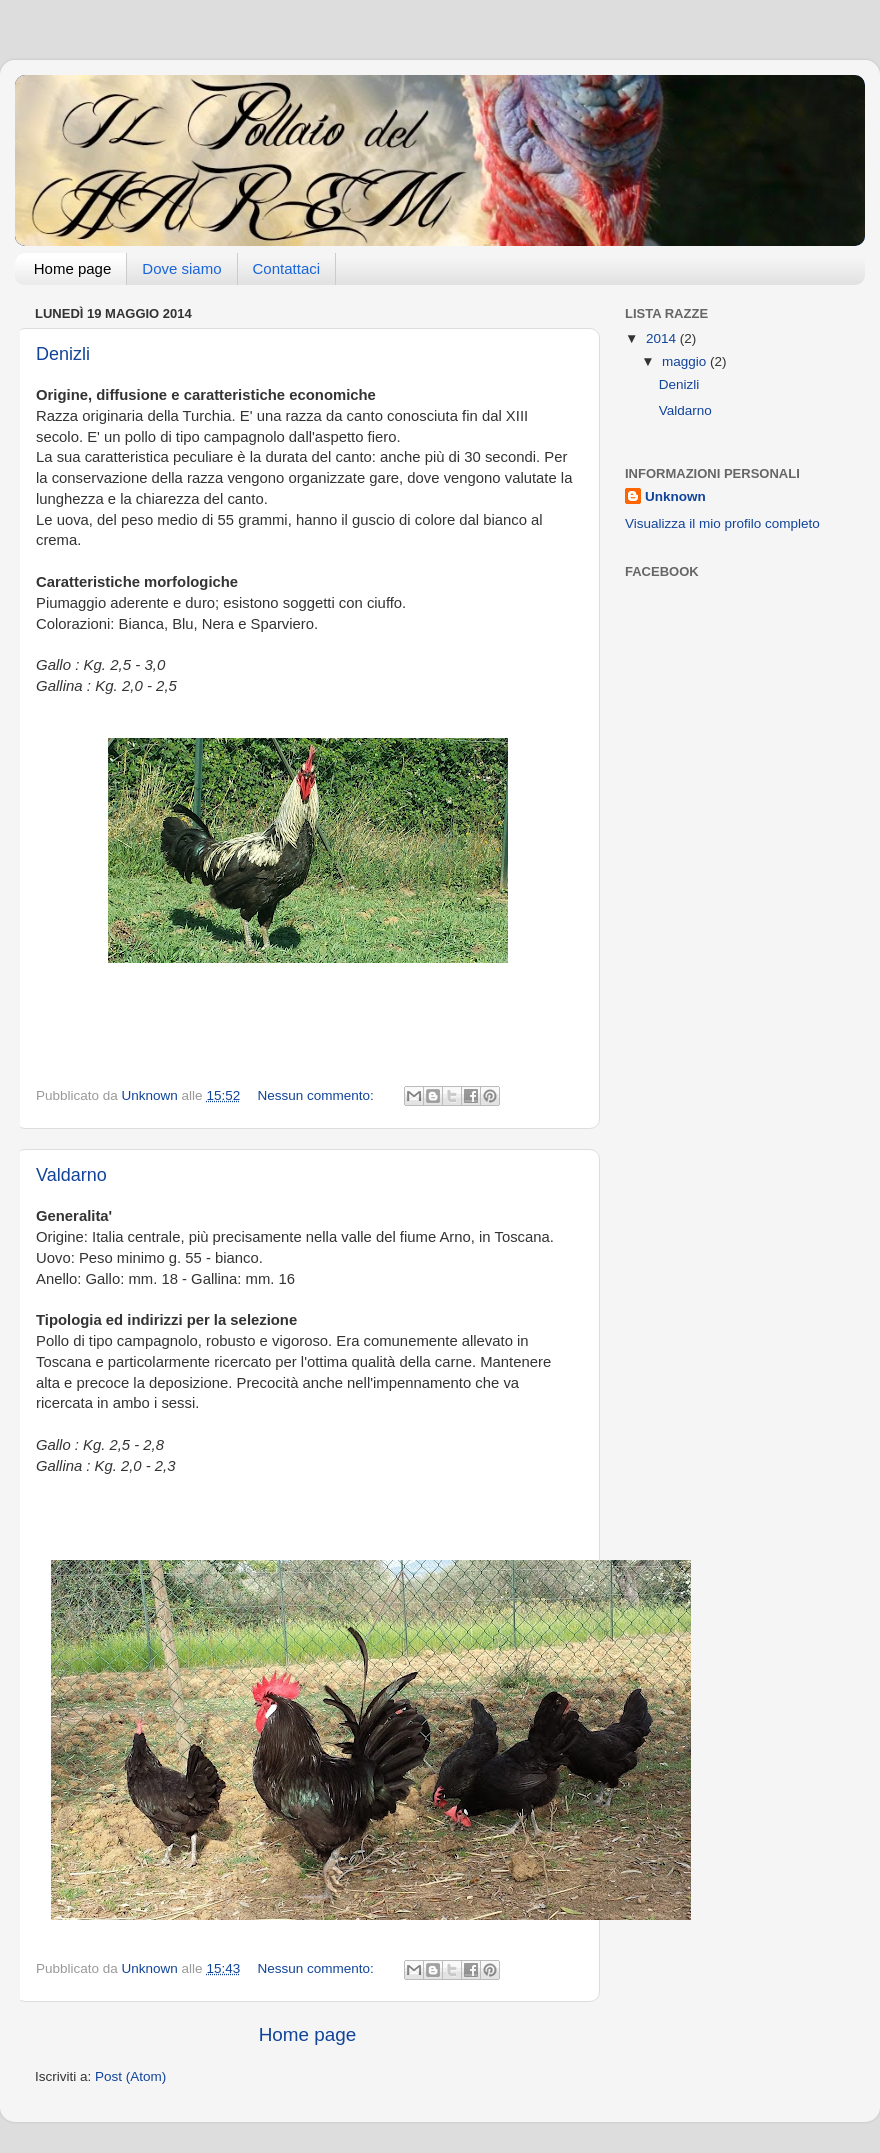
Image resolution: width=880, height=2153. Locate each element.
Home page (73, 268)
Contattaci (287, 268)
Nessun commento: (317, 1095)
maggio (686, 361)
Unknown (675, 496)
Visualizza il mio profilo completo (722, 523)
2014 (663, 338)
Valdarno (71, 1175)
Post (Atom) (130, 2076)
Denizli (63, 354)
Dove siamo (181, 268)
